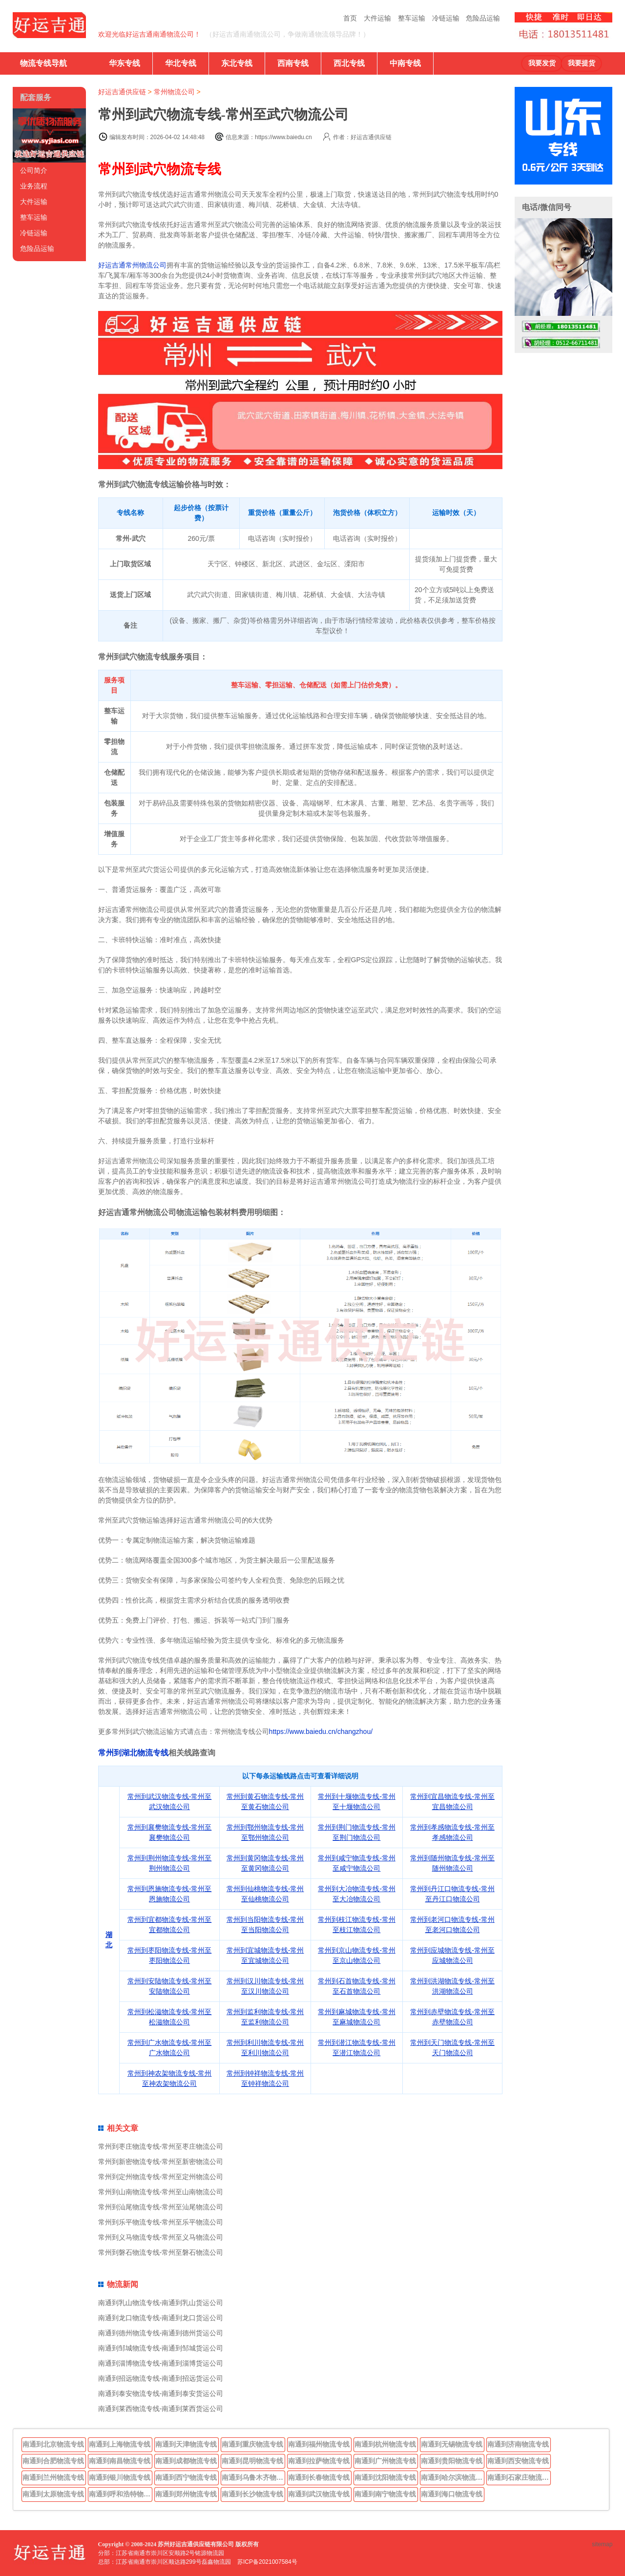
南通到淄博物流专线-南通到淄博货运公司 (161, 2363)
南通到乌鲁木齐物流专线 (253, 2477)
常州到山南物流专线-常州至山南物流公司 (161, 2192)
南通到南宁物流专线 (385, 2494)
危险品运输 (483, 18)
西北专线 (349, 63)
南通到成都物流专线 (186, 2461)
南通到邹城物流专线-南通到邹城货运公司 (161, 2348)
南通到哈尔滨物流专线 (452, 2477)
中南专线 (405, 63)
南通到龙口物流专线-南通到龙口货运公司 (161, 2318)
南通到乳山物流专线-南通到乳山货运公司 (161, 2303)
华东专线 (124, 63)
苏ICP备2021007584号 (267, 2561)
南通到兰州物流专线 (53, 2477)
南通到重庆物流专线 (252, 2444)
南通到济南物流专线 (518, 2444)
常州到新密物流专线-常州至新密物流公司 (161, 2161)
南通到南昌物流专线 (119, 2461)
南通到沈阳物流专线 (385, 2477)
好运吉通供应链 (122, 92)
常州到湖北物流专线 (133, 1753)
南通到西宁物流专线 (186, 2477)
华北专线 (180, 63)
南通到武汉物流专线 (319, 2494)
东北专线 (236, 63)
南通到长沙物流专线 (252, 2494)
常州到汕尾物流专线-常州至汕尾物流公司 (161, 2207)
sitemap (602, 2544)
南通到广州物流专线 (385, 2461)
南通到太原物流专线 (53, 2494)
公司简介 (33, 170)
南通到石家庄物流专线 (519, 2477)
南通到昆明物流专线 (252, 2461)
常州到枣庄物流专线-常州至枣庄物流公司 (161, 2146)
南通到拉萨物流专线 (319, 2461)
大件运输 (377, 18)
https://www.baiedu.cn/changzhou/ (321, 1731)
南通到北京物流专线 (53, 2444)
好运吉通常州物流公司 (132, 265)
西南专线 (293, 63)
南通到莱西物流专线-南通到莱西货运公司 (161, 2408)
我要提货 (581, 63)
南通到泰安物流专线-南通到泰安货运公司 (161, 2393)
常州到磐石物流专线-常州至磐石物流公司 (161, 2252)
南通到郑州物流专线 (186, 2494)
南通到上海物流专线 (119, 2444)
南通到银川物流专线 (119, 2477)
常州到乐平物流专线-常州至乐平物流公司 (161, 2222)
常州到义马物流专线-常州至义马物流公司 (161, 2237)
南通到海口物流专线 (451, 2494)
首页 (350, 18)
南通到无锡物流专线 (451, 2444)
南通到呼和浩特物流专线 (120, 2494)
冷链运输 (445, 18)
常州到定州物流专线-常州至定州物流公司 (161, 2177)
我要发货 (542, 63)
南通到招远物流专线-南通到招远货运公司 (161, 2378)
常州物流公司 (174, 92)
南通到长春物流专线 (319, 2477)
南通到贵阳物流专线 (451, 2461)
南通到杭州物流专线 (385, 2444)
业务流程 (33, 186)
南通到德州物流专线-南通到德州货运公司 (161, 2333)
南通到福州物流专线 (319, 2444)
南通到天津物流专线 (186, 2444)
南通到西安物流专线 (518, 2461)
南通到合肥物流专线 (53, 2461)
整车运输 (411, 18)
